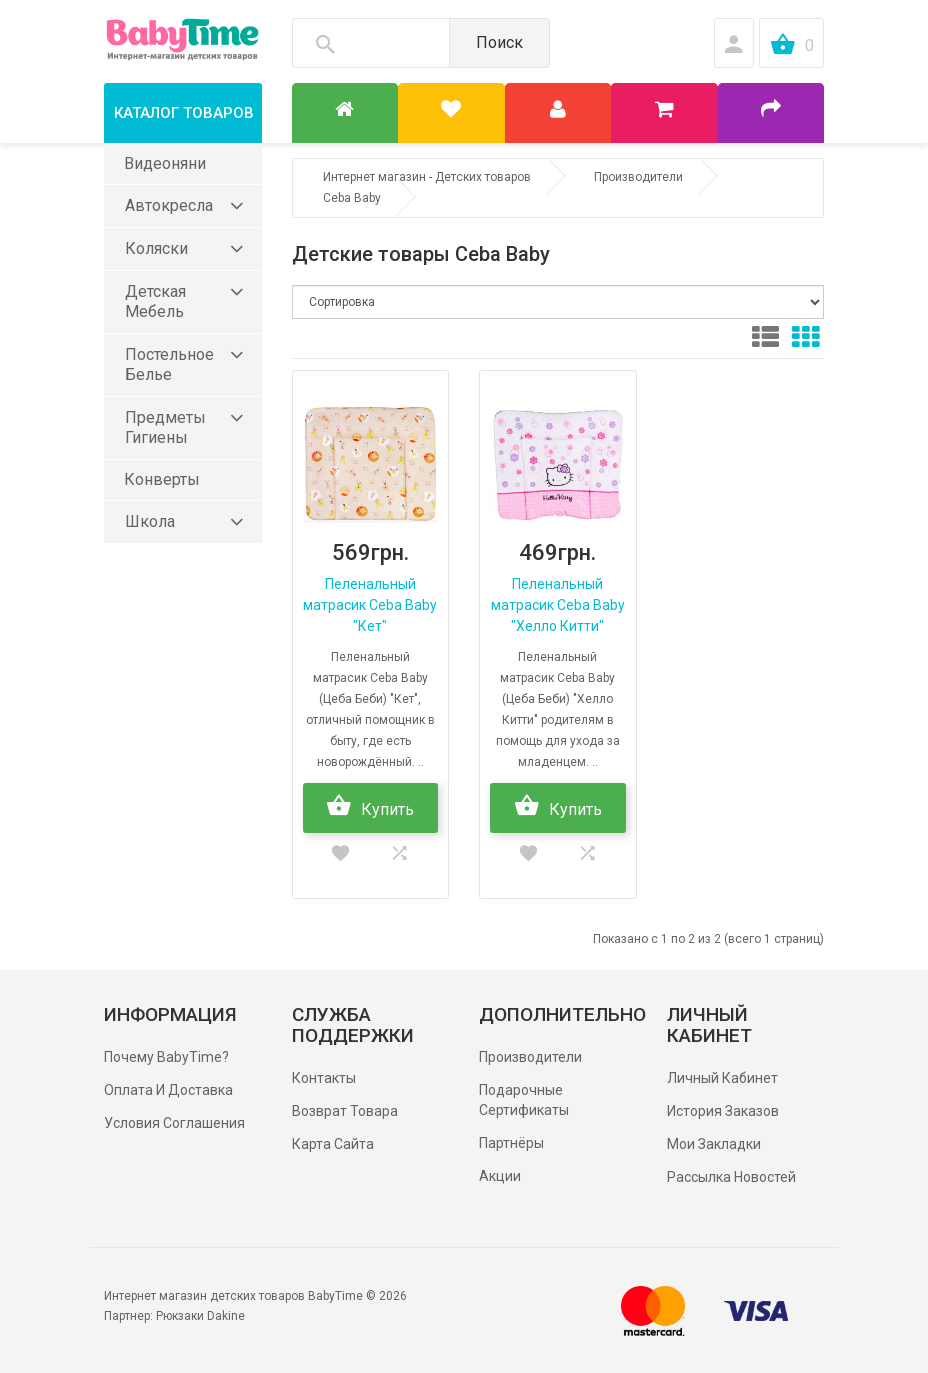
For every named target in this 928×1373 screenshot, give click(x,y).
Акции (500, 1176)
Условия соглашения (174, 1123)
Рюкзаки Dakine (200, 1316)
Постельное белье (169, 364)
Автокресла (169, 205)
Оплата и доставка (168, 1090)
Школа (150, 521)
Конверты (162, 479)
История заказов (723, 1111)
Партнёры (511, 1143)
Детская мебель (155, 301)
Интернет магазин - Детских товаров (427, 177)
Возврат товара (345, 1111)
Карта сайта (333, 1144)
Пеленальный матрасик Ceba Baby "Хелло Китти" (558, 605)
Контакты (324, 1078)
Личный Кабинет (722, 1078)
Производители (638, 177)
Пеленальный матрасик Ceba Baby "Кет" (370, 605)
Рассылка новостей (731, 1177)
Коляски (156, 248)
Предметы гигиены (165, 427)
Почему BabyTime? (166, 1057)
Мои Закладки (714, 1144)
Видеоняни (165, 163)
